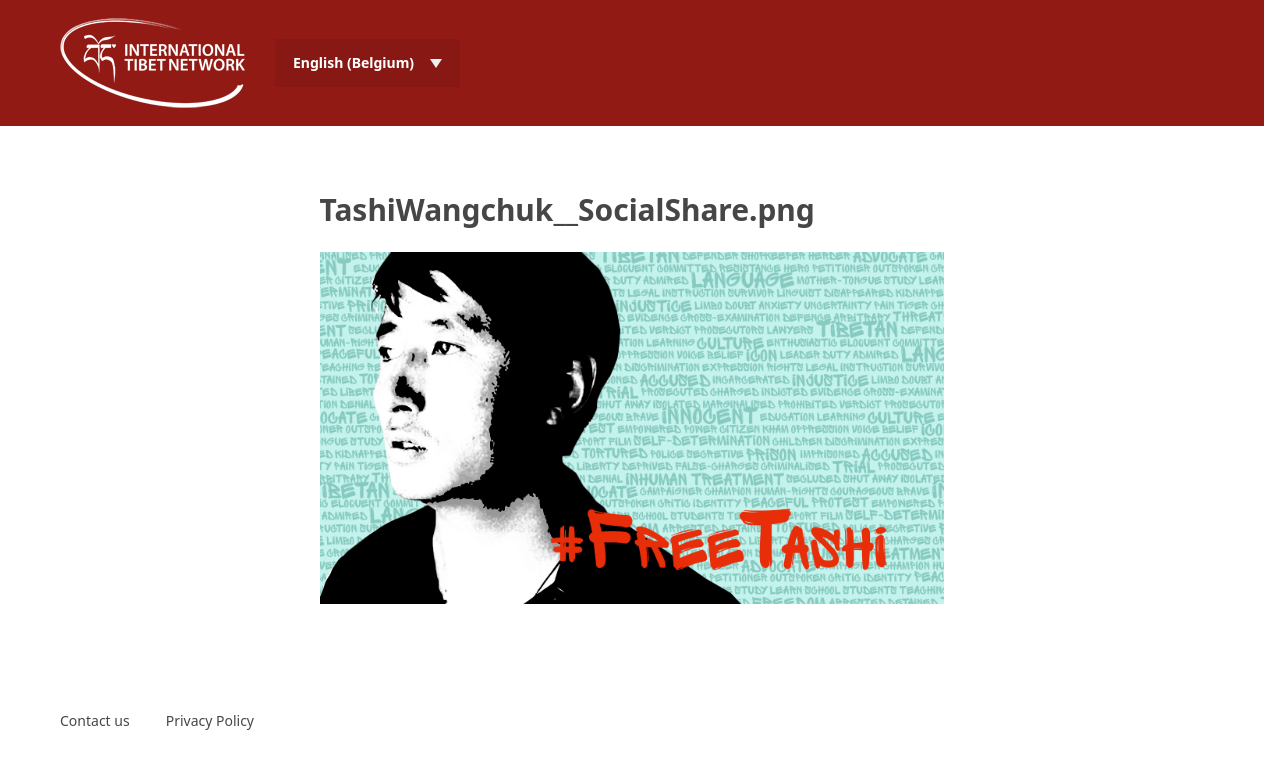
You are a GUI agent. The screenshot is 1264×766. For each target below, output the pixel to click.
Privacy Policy (210, 720)
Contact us (95, 720)
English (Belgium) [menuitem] (353, 62)
